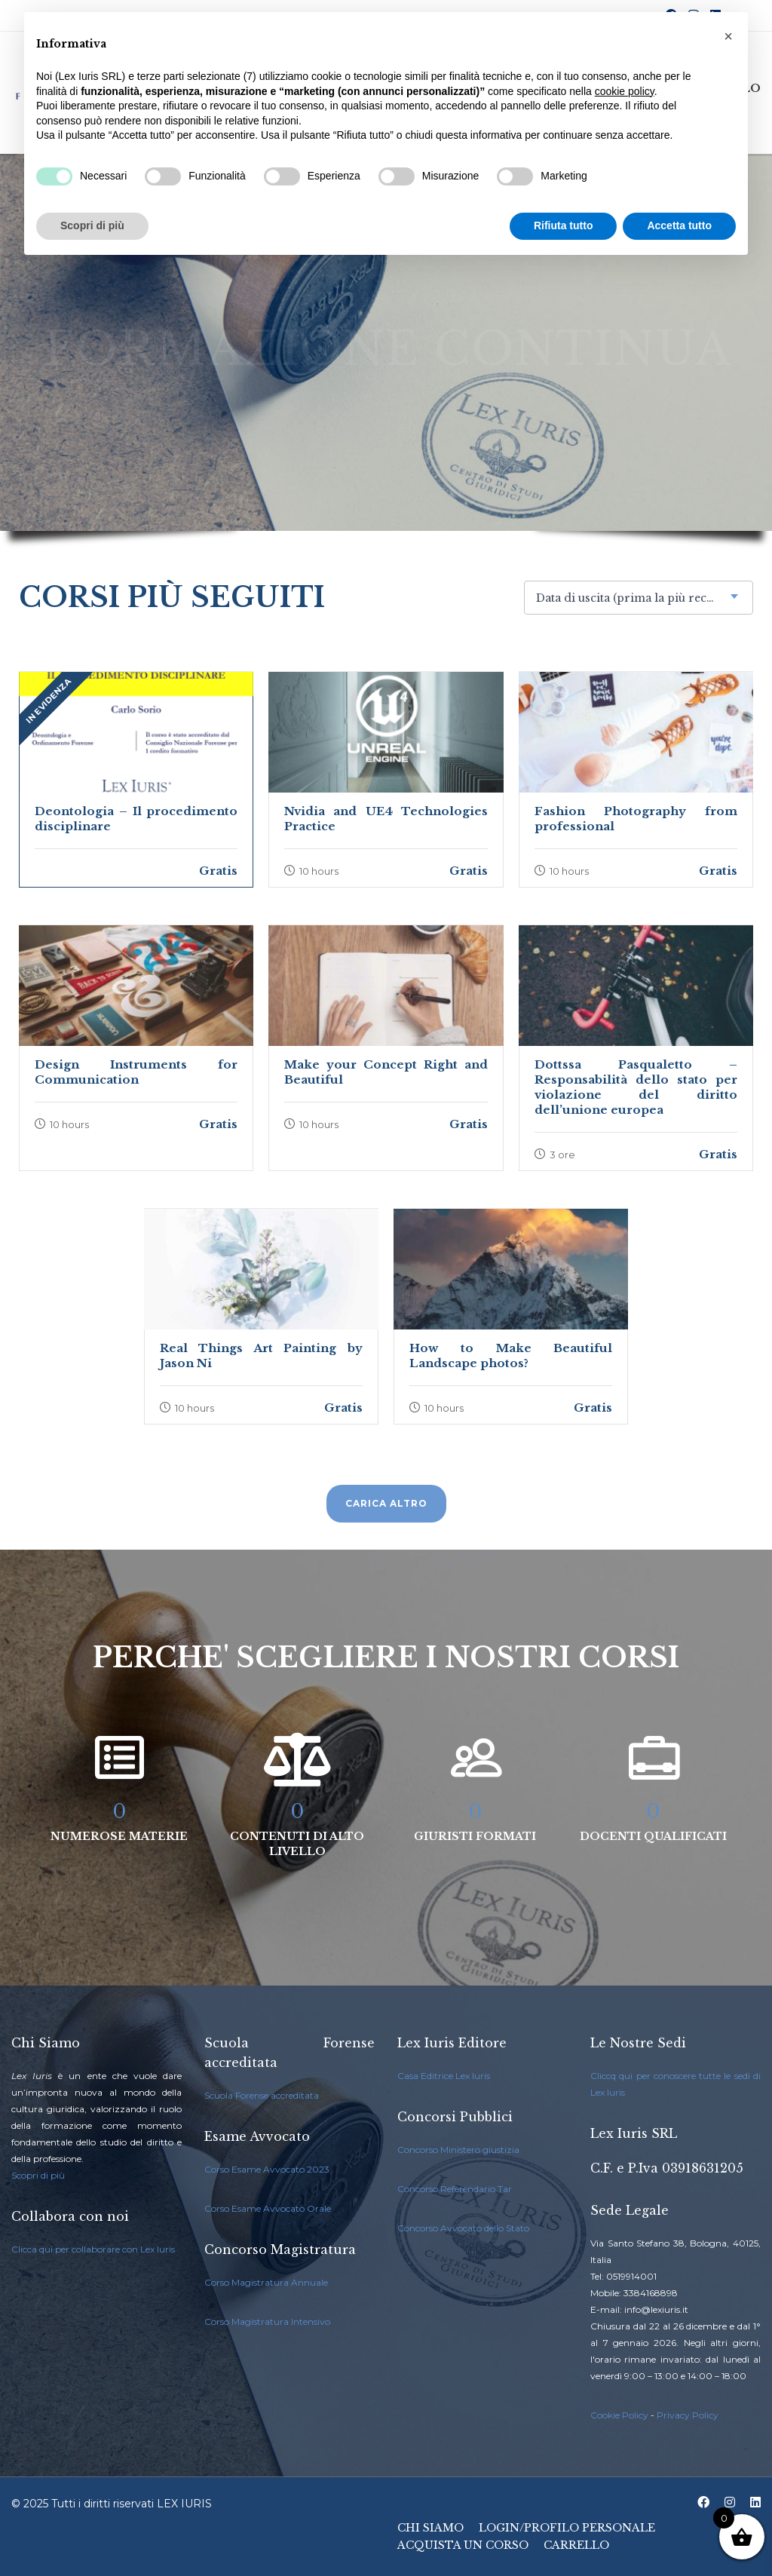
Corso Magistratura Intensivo (267, 2321)
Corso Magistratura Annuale (266, 2282)
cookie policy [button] (624, 91)
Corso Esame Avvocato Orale (267, 2208)
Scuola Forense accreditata (261, 2095)
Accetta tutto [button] (679, 225)
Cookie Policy (619, 2415)
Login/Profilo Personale (567, 2528)
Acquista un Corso (462, 2545)
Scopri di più (38, 2175)
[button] (728, 36)
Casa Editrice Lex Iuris (443, 2075)
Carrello (576, 2545)
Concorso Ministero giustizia (458, 2149)
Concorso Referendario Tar (454, 2188)
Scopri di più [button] (92, 225)
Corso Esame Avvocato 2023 (266, 2169)
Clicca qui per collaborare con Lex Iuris (93, 2249)
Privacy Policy (687, 2415)
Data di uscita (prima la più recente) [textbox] (635, 598)
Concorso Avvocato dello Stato (463, 2228)
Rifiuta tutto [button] (563, 225)
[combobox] (638, 598)
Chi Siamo (430, 2528)
